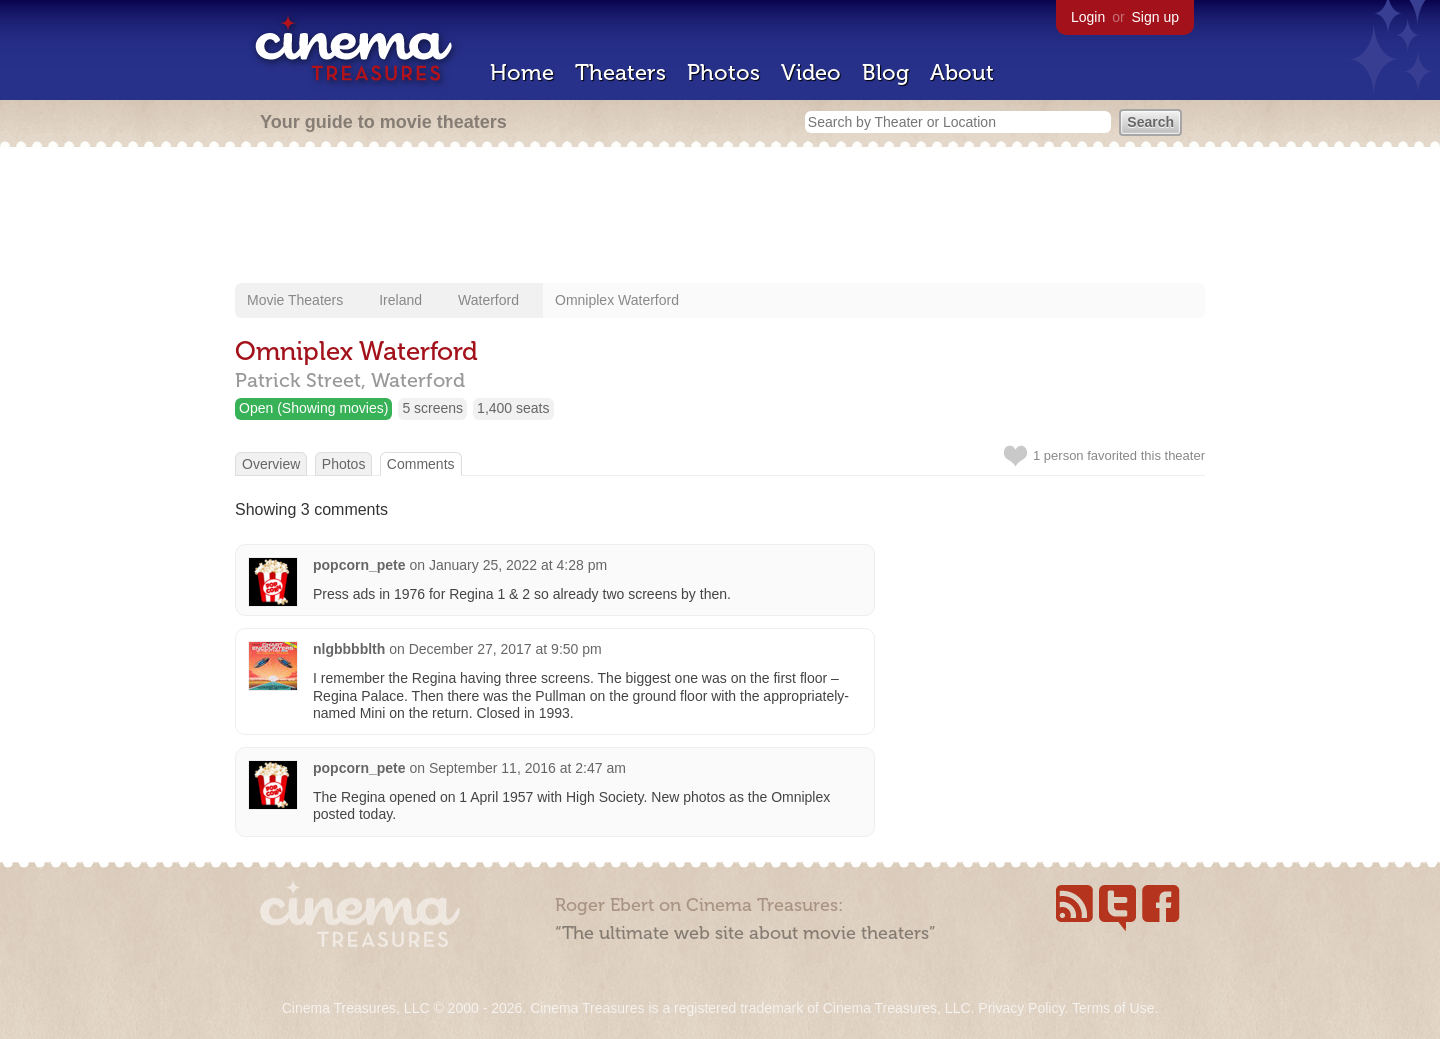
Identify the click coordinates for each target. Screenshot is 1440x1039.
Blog (885, 72)
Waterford (488, 300)
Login (1088, 17)
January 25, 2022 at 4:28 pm (518, 565)
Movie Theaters (295, 300)
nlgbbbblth (349, 649)
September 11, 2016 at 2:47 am (527, 768)
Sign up (1155, 17)
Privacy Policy (1021, 1008)
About (962, 72)
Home (522, 72)
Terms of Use (1113, 1008)
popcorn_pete (359, 565)
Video (811, 72)
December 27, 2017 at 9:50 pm (505, 649)
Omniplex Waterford (617, 300)
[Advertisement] (720, 217)
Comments (421, 464)
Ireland (400, 300)
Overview (271, 464)
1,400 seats (513, 408)
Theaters (620, 72)
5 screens (432, 408)
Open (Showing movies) (313, 408)
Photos (723, 72)
